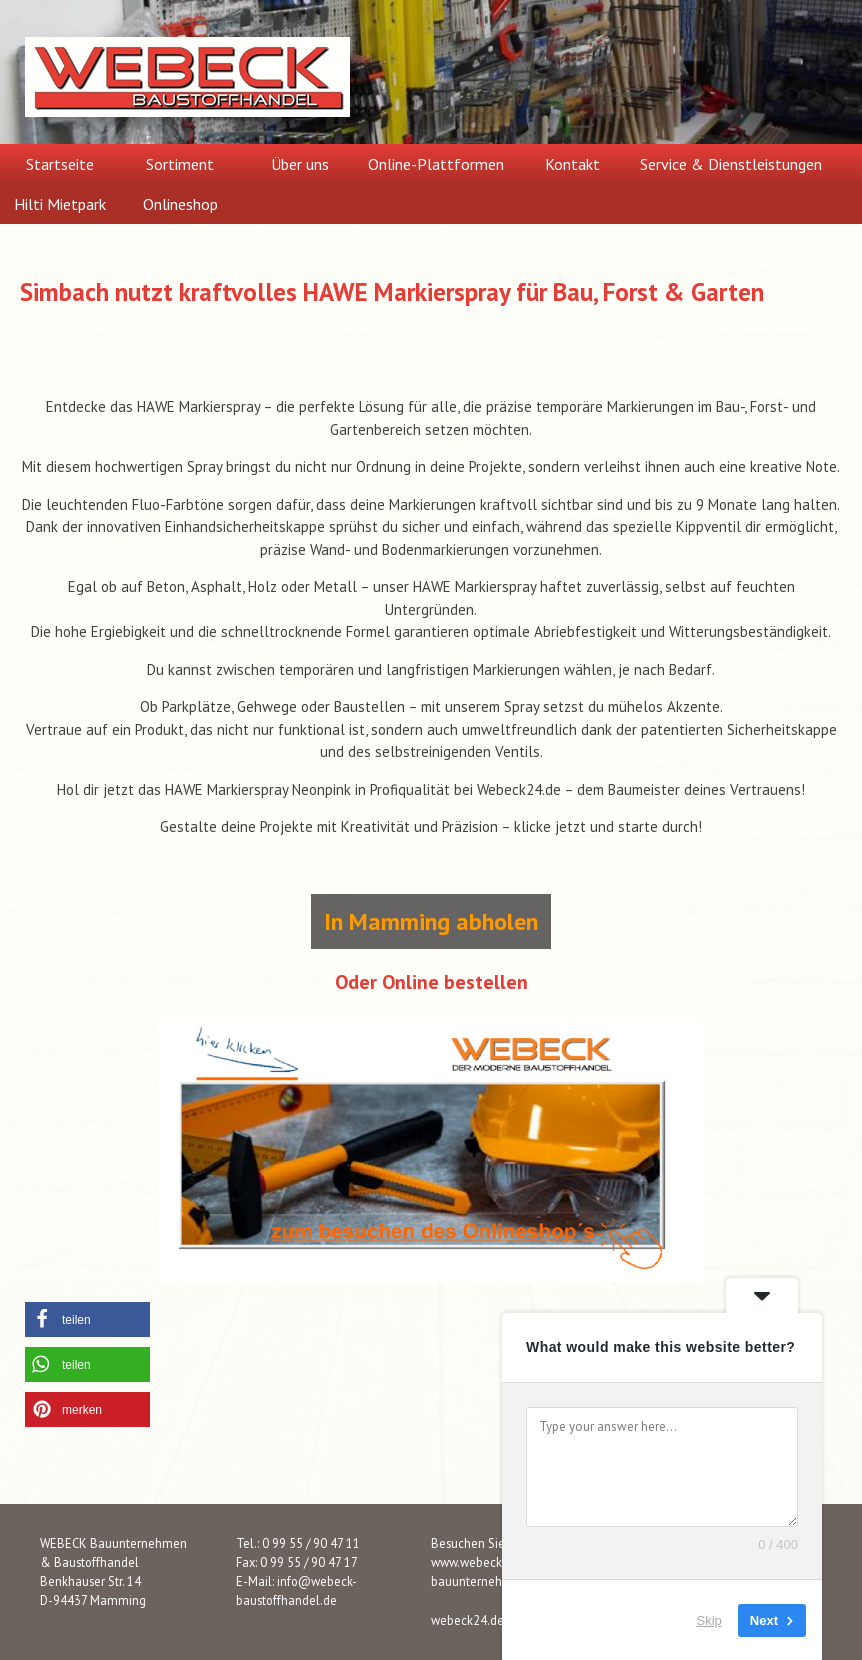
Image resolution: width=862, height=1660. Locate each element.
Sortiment (180, 164)
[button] (87, 1319)
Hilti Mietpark (60, 204)
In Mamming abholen (431, 921)
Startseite (60, 164)
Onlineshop (180, 204)
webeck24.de (467, 1620)
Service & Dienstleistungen (731, 164)
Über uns (300, 164)
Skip (709, 1619)
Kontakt (572, 164)
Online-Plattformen (436, 164)
